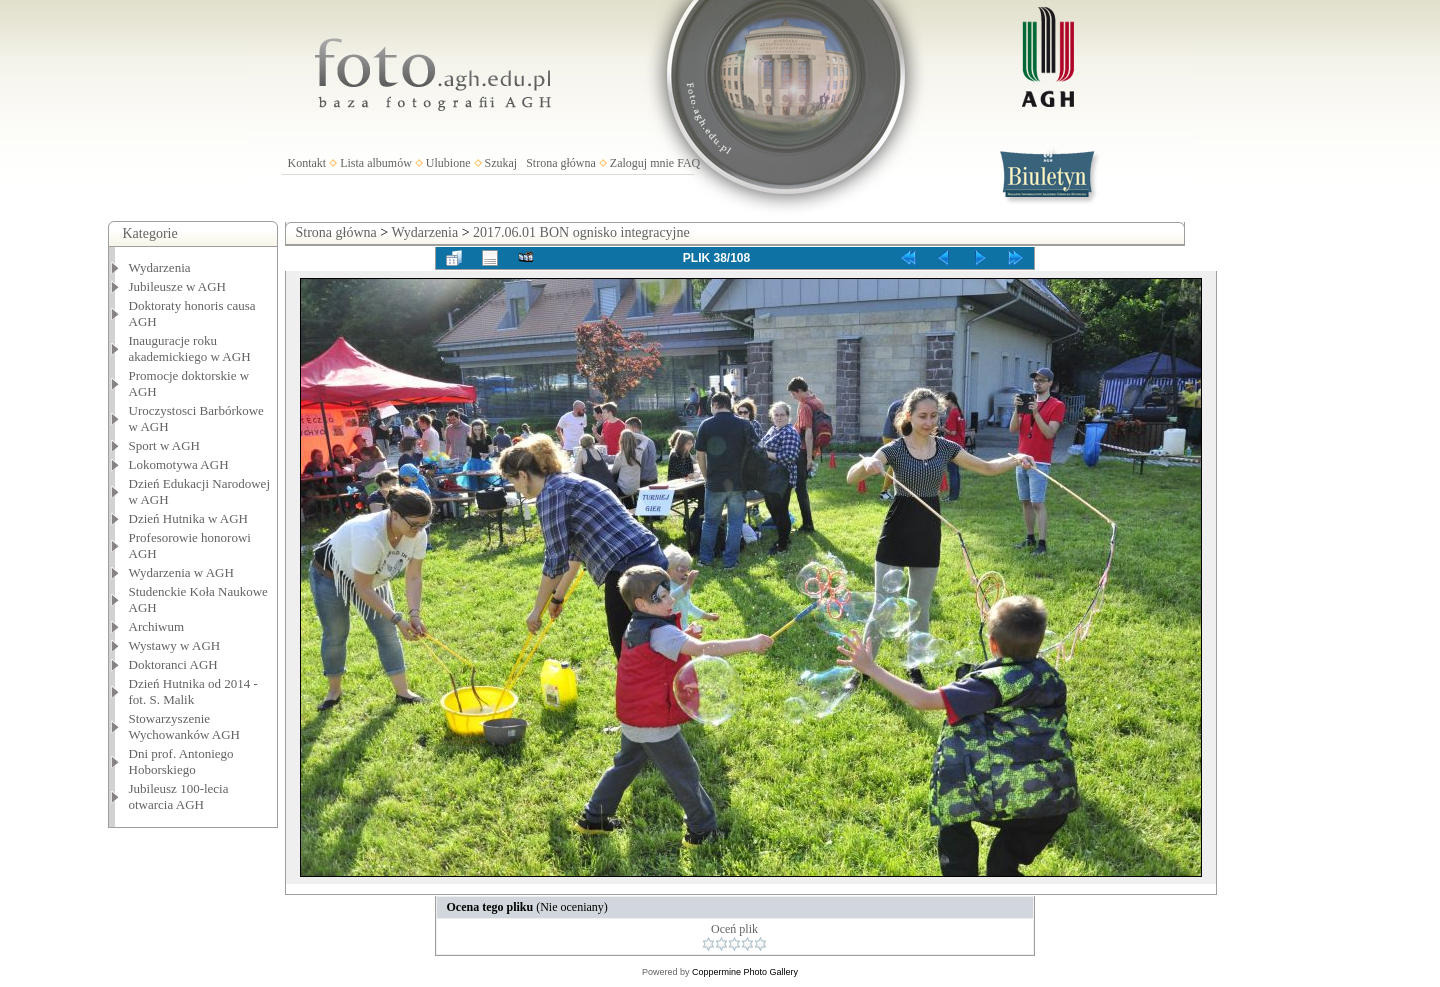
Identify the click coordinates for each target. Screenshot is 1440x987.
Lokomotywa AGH (179, 464)
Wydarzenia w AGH (181, 572)
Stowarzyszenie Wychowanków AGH (185, 726)
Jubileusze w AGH (178, 286)
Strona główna (561, 163)
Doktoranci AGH (173, 664)
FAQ (688, 163)
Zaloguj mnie (642, 163)
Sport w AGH (165, 445)
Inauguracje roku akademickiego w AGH (190, 348)
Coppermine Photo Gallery (745, 972)
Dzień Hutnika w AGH (189, 518)
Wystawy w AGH (175, 645)
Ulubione (448, 163)
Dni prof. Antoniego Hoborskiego (181, 761)
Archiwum (157, 626)
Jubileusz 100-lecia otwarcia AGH (179, 796)
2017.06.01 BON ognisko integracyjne (581, 232)
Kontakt (307, 163)
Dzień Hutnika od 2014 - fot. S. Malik (193, 691)
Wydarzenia (160, 267)
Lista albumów (376, 163)
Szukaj (501, 163)
